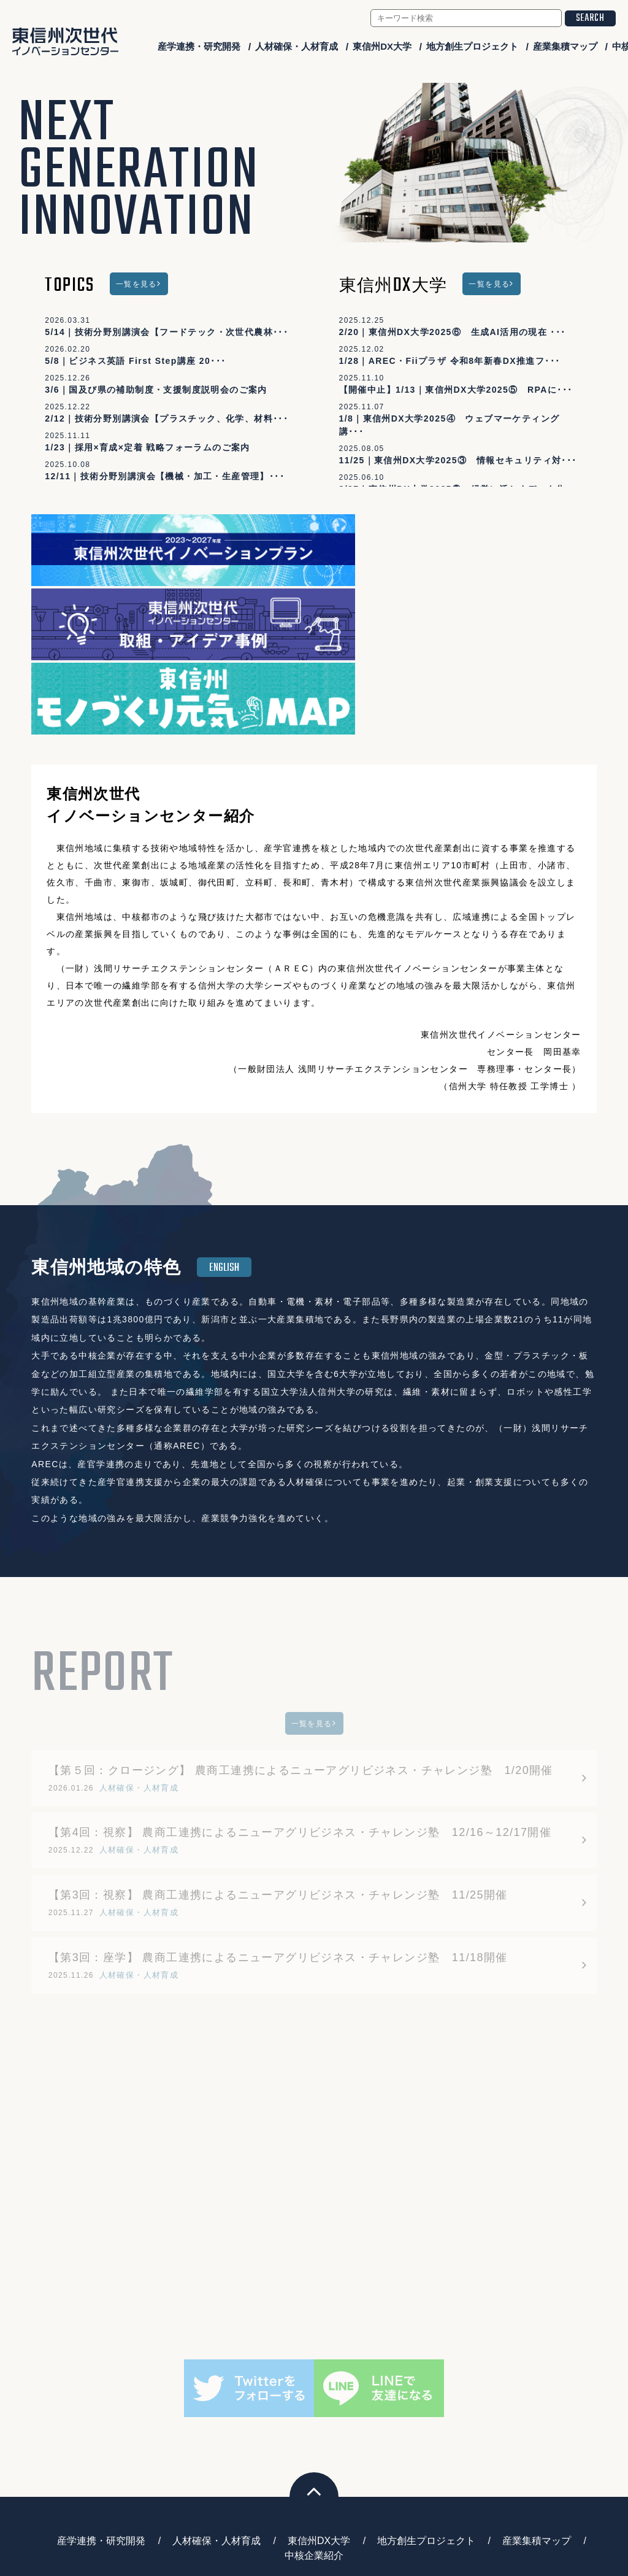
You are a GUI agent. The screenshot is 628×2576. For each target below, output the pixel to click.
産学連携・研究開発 (199, 46)
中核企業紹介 (314, 2373)
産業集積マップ (565, 46)
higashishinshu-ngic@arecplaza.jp (331, 2503)
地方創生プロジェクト (472, 46)
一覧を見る (136, 284)
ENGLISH (224, 1085)
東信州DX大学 (382, 46)
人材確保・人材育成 (296, 46)
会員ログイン (554, 2527)
